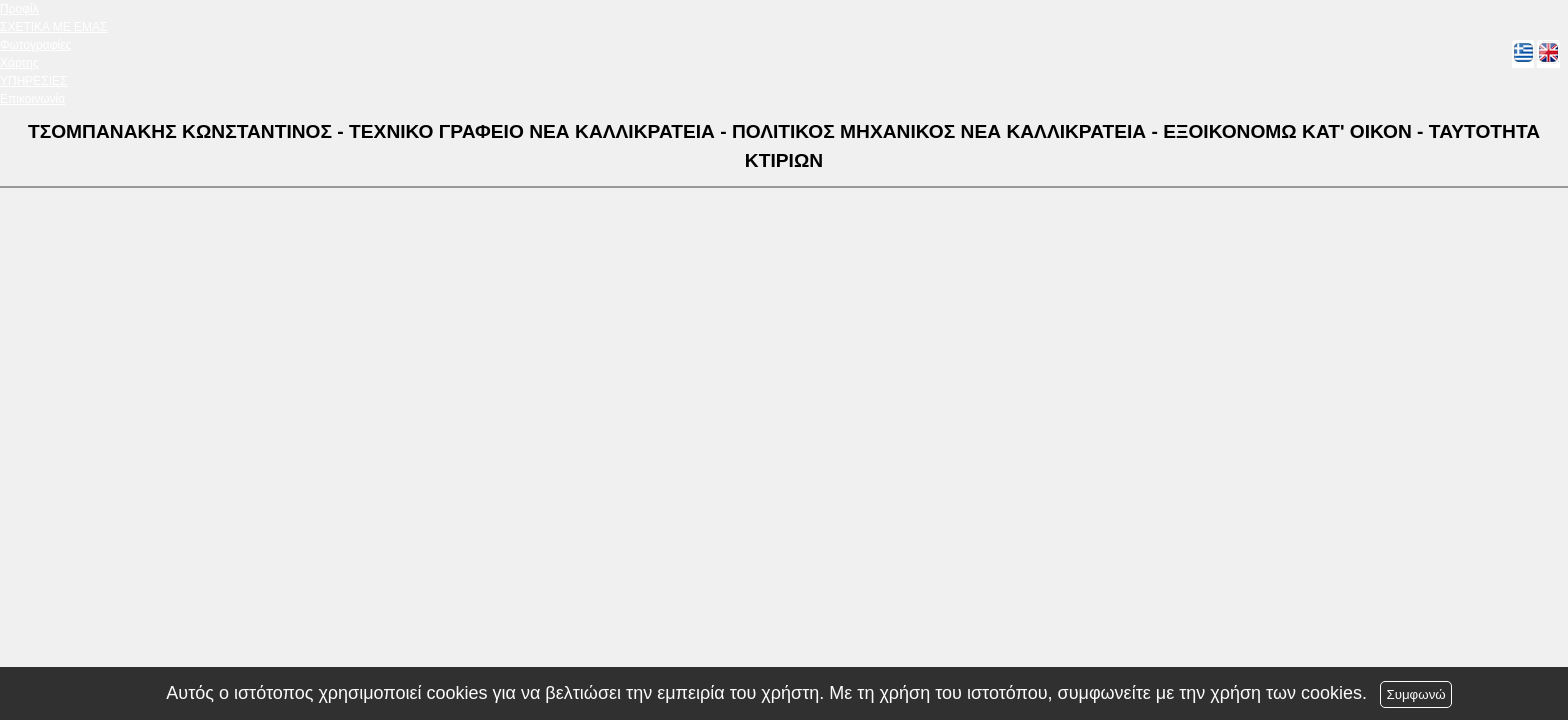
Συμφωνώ (1415, 694)
